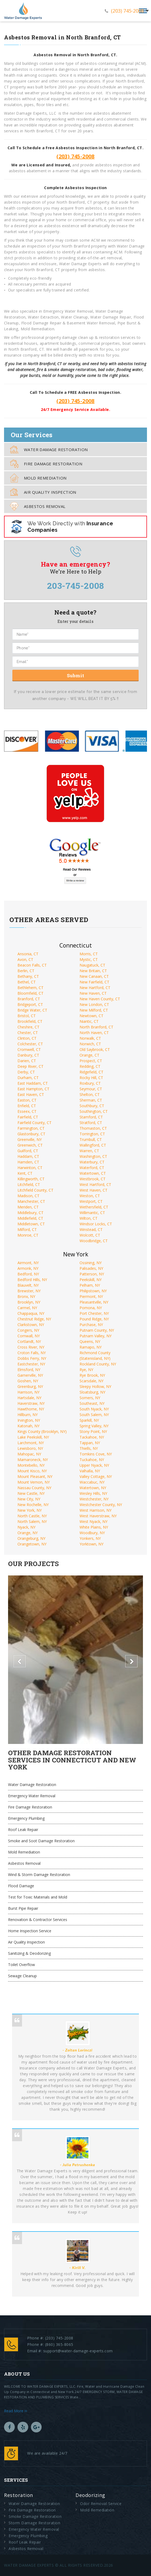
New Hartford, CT (95, 987)
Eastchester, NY (31, 1363)
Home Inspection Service (29, 1930)
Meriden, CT (28, 1207)
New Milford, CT (94, 1010)
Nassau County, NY (34, 1487)
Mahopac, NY (29, 1454)
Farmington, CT (31, 1128)
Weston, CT (90, 1195)
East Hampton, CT (33, 1088)
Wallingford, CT (93, 1145)
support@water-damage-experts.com (78, 2350)
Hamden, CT (28, 1162)
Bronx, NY (26, 1296)
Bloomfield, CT (30, 993)
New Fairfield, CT (94, 981)
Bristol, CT (26, 1015)
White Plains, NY (94, 1527)
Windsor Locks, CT (96, 1223)
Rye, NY (86, 1369)
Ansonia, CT (27, 953)
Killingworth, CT (31, 1178)
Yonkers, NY (90, 1538)
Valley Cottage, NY (96, 1476)
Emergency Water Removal (31, 1795)
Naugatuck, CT (92, 965)
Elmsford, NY (28, 1369)
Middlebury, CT (30, 1212)
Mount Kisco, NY (32, 1470)
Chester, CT (27, 1032)
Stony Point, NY (93, 1431)
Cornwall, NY (28, 1335)
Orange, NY (27, 1532)
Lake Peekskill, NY (33, 1437)
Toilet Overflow (21, 1964)
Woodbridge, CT (94, 1240)
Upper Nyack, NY (94, 1465)
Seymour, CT (91, 1088)
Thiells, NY (89, 1448)
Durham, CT (28, 1077)
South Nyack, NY (94, 1408)
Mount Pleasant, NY (34, 1476)
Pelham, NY (90, 1285)
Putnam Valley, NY (96, 1335)
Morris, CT (89, 953)
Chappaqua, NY (30, 1313)
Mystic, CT (89, 959)
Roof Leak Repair (23, 1829)
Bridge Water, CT (32, 1010)
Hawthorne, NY (30, 1408)
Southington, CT (94, 1111)
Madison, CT (28, 1195)
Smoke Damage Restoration (35, 2516)
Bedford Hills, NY (32, 1279)
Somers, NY (90, 1397)
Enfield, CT (26, 1105)
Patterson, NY (92, 1273)
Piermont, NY (91, 1296)
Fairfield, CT (27, 1116)
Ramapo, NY (91, 1347)
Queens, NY (90, 1341)
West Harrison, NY (96, 1510)
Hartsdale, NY (29, 1397)
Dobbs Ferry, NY (31, 1358)
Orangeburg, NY (31, 1538)
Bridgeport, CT (30, 1004)
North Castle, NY (32, 1515)
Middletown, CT (31, 1223)
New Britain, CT (93, 970)
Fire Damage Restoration (46, 463)
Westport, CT (91, 1201)
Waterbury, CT (92, 1162)
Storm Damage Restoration (34, 2522)
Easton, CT (27, 1100)
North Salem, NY (32, 1521)
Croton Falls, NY (31, 1352)
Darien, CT (26, 1060)
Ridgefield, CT (91, 1071)
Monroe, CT (27, 1235)
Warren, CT (89, 1150)
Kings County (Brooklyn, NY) (42, 1431)
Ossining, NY (91, 1262)
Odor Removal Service (100, 2503)
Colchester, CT (30, 1043)
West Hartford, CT (95, 1184)
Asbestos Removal (37, 506)
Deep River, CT (30, 1066)
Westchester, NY (94, 1499)
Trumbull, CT (91, 1139)
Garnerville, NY (30, 1375)
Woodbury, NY (92, 1532)
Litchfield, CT (28, 1184)
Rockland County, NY (98, 1363)
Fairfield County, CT (34, 1122)
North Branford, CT (96, 1026)
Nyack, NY (26, 1527)
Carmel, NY (27, 1307)
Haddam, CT (28, 1156)
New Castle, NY (31, 1493)
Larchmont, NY (30, 1442)
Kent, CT (25, 1173)
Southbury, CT (92, 1105)
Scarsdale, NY (91, 1380)
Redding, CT (90, 1066)
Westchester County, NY (101, 1504)
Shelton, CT (90, 1094)
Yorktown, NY (91, 1544)
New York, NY (29, 1510)
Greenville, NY (29, 1139)
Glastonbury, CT (31, 1133)
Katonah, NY (28, 1425)
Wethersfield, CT (94, 1207)
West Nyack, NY (93, 1521)
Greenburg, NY (30, 1386)
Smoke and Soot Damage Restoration (41, 1840)
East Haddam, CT (32, 1083)
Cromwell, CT (29, 1049)
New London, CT (94, 1004)
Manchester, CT (31, 1201)
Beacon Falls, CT (32, 965)
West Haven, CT (93, 1190)
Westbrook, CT (93, 1178)
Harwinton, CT (29, 1167)
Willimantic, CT (92, 1212)
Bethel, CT (26, 981)
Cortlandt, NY (29, 1341)
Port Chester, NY (94, 1313)
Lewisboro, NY (30, 1448)
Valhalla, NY (90, 1470)
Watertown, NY (93, 1487)
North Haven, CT (94, 1032)
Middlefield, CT (30, 1218)
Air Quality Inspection (43, 492)
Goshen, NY (27, 1380)
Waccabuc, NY (92, 1482)
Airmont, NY (28, 1262)
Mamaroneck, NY (32, 1459)
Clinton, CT (27, 1038)
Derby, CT (26, 1071)
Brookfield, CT (29, 1021)
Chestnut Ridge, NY (34, 1318)
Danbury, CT (28, 1055)
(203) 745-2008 (127, 11)
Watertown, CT (93, 1173)
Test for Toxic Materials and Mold (37, 1897)
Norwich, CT (90, 1043)
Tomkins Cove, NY (96, 1454)
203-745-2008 (75, 585)
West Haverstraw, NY (98, 1515)
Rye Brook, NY (92, 1375)
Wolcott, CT (90, 1235)
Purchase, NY (91, 1324)
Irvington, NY (28, 1420)
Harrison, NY (28, 1392)
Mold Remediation (38, 478)
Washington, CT (93, 1156)
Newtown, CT (91, 1015)
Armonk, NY (27, 1268)
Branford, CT (28, 998)
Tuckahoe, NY (92, 1459)
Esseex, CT (27, 1111)
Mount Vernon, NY (33, 1482)
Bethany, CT (28, 976)
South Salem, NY (94, 1414)
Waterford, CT (92, 1167)
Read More (15, 2410)
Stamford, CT (91, 1116)
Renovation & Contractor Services (37, 1919)
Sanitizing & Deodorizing (29, 1953)
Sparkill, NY (89, 1420)
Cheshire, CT (28, 1026)
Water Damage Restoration (49, 449)
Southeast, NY (92, 1403)
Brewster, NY (29, 1290)
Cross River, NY (30, 1347)
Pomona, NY (91, 1307)
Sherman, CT (91, 1100)
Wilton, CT (89, 1218)
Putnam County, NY (97, 1330)
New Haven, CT (93, 993)
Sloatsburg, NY (92, 1392)
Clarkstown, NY (30, 1324)
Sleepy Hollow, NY (95, 1386)
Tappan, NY (90, 1442)
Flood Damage (21, 1885)
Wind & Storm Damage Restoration (39, 1874)
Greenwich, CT (30, 1145)
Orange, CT (89, 1055)
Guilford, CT (27, 1150)
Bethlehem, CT (30, 987)
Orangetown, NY (31, 1544)
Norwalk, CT (90, 1038)
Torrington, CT (92, 1133)
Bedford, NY (28, 1273)
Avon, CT (25, 959)
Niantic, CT (89, 1021)
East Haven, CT (30, 1094)
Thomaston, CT (93, 1128)
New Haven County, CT (100, 998)
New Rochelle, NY (33, 1504)
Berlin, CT (25, 970)
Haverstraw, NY (31, 1403)
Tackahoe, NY (92, 1437)
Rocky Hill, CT (91, 1077)
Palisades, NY (91, 1268)
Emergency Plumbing (26, 1818)
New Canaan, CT (94, 976)
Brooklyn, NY (28, 1302)
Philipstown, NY (93, 1290)
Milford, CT (27, 1229)
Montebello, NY (31, 1465)
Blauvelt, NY (28, 1285)
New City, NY (28, 1499)
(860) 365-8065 (59, 2344)
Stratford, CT (91, 1122)
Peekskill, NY (91, 1279)
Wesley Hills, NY (93, 1493)
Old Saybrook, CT (95, 1049)
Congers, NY (28, 1330)
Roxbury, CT (90, 1083)
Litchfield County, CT (35, 1190)
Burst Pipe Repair (23, 1908)
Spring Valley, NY (94, 1425)
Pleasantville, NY (94, 1302)
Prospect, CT (91, 1060)
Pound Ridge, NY (94, 1318)
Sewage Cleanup (22, 1975)
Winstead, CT (91, 1229)
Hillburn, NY (27, 1414)
